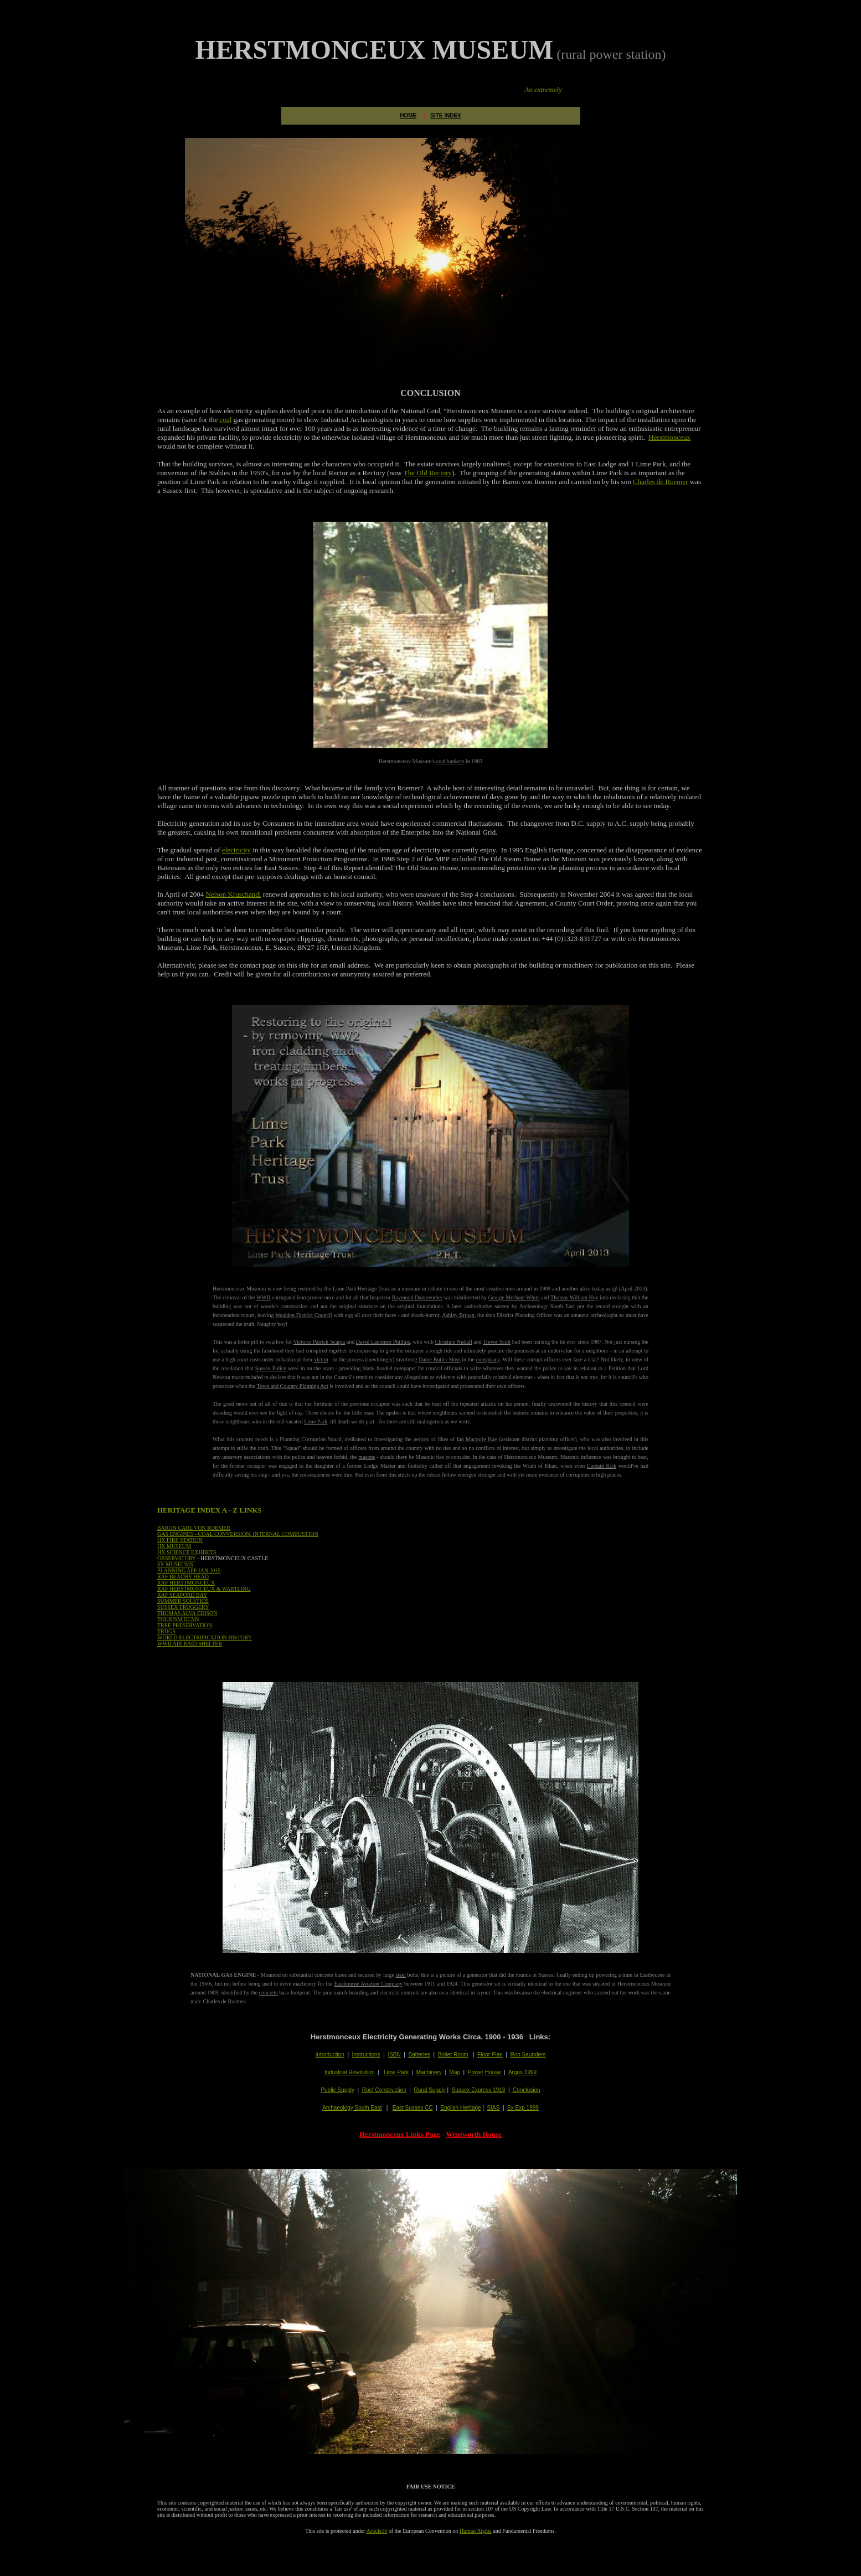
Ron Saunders (527, 2054)
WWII (263, 1297)
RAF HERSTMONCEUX (186, 1583)
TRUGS (166, 1631)
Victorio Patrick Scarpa (319, 1342)
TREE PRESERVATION (184, 1625)
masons (366, 1457)
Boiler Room (453, 2054)
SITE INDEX (445, 115)
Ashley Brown (458, 1315)
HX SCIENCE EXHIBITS (186, 1552)
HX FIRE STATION (180, 1540)
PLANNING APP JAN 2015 (188, 1570)
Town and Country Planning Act (292, 1386)
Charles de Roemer (660, 481)
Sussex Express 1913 (479, 2090)
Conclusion (525, 2090)
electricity (236, 850)
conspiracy (488, 1359)
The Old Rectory (428, 473)
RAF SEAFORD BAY (182, 1595)
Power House (484, 2072)
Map (455, 2072)
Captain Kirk (601, 1466)
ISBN (394, 2054)
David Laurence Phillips (383, 1342)
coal (226, 419)
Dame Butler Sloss (439, 1359)
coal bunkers (450, 761)
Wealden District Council (303, 1315)
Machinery (429, 2072)
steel (401, 1975)
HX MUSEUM (174, 1546)
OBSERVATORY (176, 1558)
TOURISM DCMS (178, 1619)
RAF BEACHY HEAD (183, 1577)
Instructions (366, 2054)
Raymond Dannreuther (417, 1297)
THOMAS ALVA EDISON (187, 1613)
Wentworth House (474, 2134)
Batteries (419, 2054)
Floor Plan (490, 2054)
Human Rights (476, 2531)
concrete (268, 1992)
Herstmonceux (669, 437)
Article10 (376, 2531)
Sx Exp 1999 (523, 2108)
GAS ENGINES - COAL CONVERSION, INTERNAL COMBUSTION (237, 1534)
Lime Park (315, 1421)
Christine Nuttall (453, 1342)
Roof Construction (384, 2090)
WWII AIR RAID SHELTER (189, 1644)
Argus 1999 (522, 2072)
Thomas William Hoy (574, 1297)
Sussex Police (270, 1368)
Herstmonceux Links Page (399, 2134)
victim (321, 1359)
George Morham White (514, 1297)
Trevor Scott (497, 1342)
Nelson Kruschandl (233, 894)
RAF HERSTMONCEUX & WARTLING (203, 1589)
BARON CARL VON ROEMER (193, 1528)
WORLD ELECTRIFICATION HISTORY (204, 1637)
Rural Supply (429, 2090)
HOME (408, 115)
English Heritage (460, 2108)
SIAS (493, 2108)
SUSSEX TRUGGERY (183, 1607)
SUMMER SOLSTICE (183, 1601)
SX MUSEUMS (175, 1564)
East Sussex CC (413, 2108)
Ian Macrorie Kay (477, 1439)
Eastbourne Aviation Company (368, 1984)
